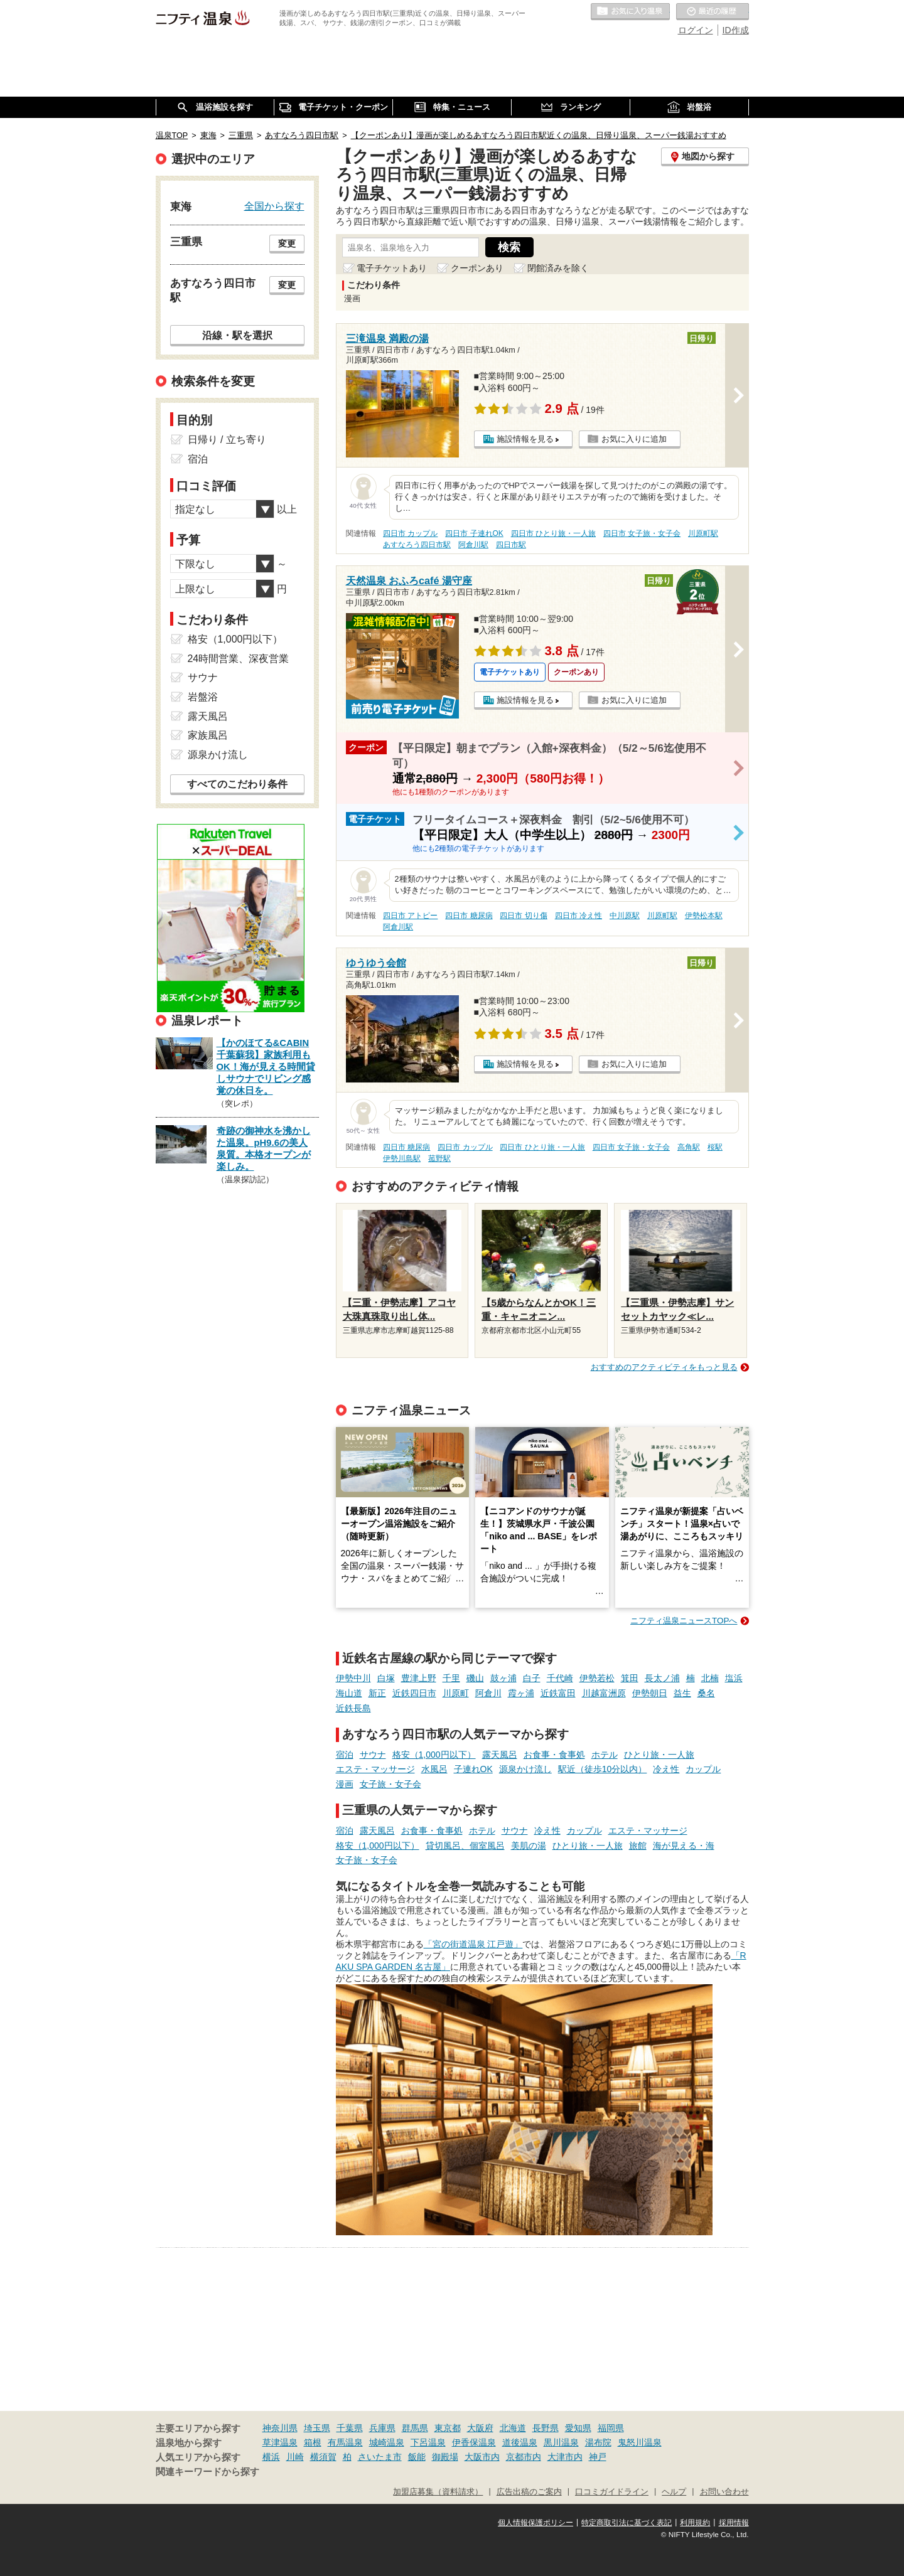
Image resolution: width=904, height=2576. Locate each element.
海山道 (349, 1693)
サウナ (373, 1755)
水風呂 (434, 1769)
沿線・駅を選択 (237, 335)
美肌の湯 (528, 1846)
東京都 (447, 2428)
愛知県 (578, 2428)
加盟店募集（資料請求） (438, 2492)
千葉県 (349, 2428)
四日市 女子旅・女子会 (642, 533)
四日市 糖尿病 (468, 915)
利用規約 (695, 2522)
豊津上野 (418, 1678)
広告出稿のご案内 (529, 2492)
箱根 (312, 2442)
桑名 (706, 1693)
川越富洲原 (604, 1693)
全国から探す (274, 205)
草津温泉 (280, 2442)
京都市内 (523, 2457)
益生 (682, 1693)
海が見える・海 (683, 1846)
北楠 (710, 1678)
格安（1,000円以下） (434, 1755)
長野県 (545, 2428)
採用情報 (734, 2522)
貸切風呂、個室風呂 (465, 1846)
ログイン (695, 30)
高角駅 (688, 1147)
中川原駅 (625, 915)
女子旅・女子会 (390, 1784)
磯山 (475, 1678)
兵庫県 (382, 2428)
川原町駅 (703, 533)
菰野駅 (439, 1158)
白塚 (386, 1678)
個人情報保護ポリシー (535, 2522)
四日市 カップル (410, 533)
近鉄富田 (558, 1693)
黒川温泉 (561, 2442)
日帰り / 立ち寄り (227, 439)
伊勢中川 (353, 1678)
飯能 (417, 2457)
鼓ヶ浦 (503, 1678)
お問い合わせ (724, 2492)
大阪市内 (482, 2457)
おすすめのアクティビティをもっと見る (664, 1367)
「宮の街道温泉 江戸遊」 (473, 1944)
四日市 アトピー (410, 915)
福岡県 (611, 2428)
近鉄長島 (353, 1708)
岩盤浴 (203, 697)
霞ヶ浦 (521, 1693)
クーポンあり (477, 268)
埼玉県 (317, 2428)
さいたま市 (380, 2457)
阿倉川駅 (473, 544)
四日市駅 (511, 544)
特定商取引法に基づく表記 (626, 2522)
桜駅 (715, 1147)
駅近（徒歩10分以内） (602, 1769)
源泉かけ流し (525, 1769)
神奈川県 (280, 2428)
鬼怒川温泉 (640, 2442)
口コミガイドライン (611, 2492)
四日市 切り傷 (523, 915)
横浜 (271, 2457)
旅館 (638, 1846)
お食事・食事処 (554, 1755)
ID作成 (736, 30)
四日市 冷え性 (578, 915)
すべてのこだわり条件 (237, 784)
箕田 (629, 1678)
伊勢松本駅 (704, 915)
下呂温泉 (428, 2442)
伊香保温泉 (474, 2442)
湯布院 (598, 2442)
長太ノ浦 (662, 1678)
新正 (377, 1693)
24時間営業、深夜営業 (238, 658)
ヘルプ (674, 2492)
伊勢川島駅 (402, 1158)
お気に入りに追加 (634, 439)
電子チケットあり (392, 268)
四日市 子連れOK (474, 533)
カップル (703, 1769)
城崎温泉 (386, 2442)
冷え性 (666, 1769)
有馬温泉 (345, 2442)
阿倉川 (488, 1693)
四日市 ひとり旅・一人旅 (553, 533)
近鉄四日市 (414, 1693)
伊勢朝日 (649, 1693)
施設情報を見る (525, 439)
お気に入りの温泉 (630, 12)
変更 (287, 243)
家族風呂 (208, 735)
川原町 (456, 1693)
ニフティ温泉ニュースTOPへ (683, 1620)
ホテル (604, 1755)
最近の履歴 (712, 12)
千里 (451, 1678)
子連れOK (473, 1769)
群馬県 (415, 2428)
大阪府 (480, 2428)
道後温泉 (519, 2442)
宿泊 (344, 1755)
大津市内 (565, 2457)
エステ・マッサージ (375, 1769)
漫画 (344, 1784)
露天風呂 (499, 1755)
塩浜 (734, 1678)
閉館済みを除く (558, 268)
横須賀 (323, 2457)
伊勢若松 (597, 1678)
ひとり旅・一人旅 (659, 1755)
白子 (532, 1678)
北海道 (513, 2428)
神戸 (597, 2457)
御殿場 (445, 2457)
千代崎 (560, 1678)
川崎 (295, 2457)
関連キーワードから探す (207, 2472)
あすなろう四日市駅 (417, 544)
